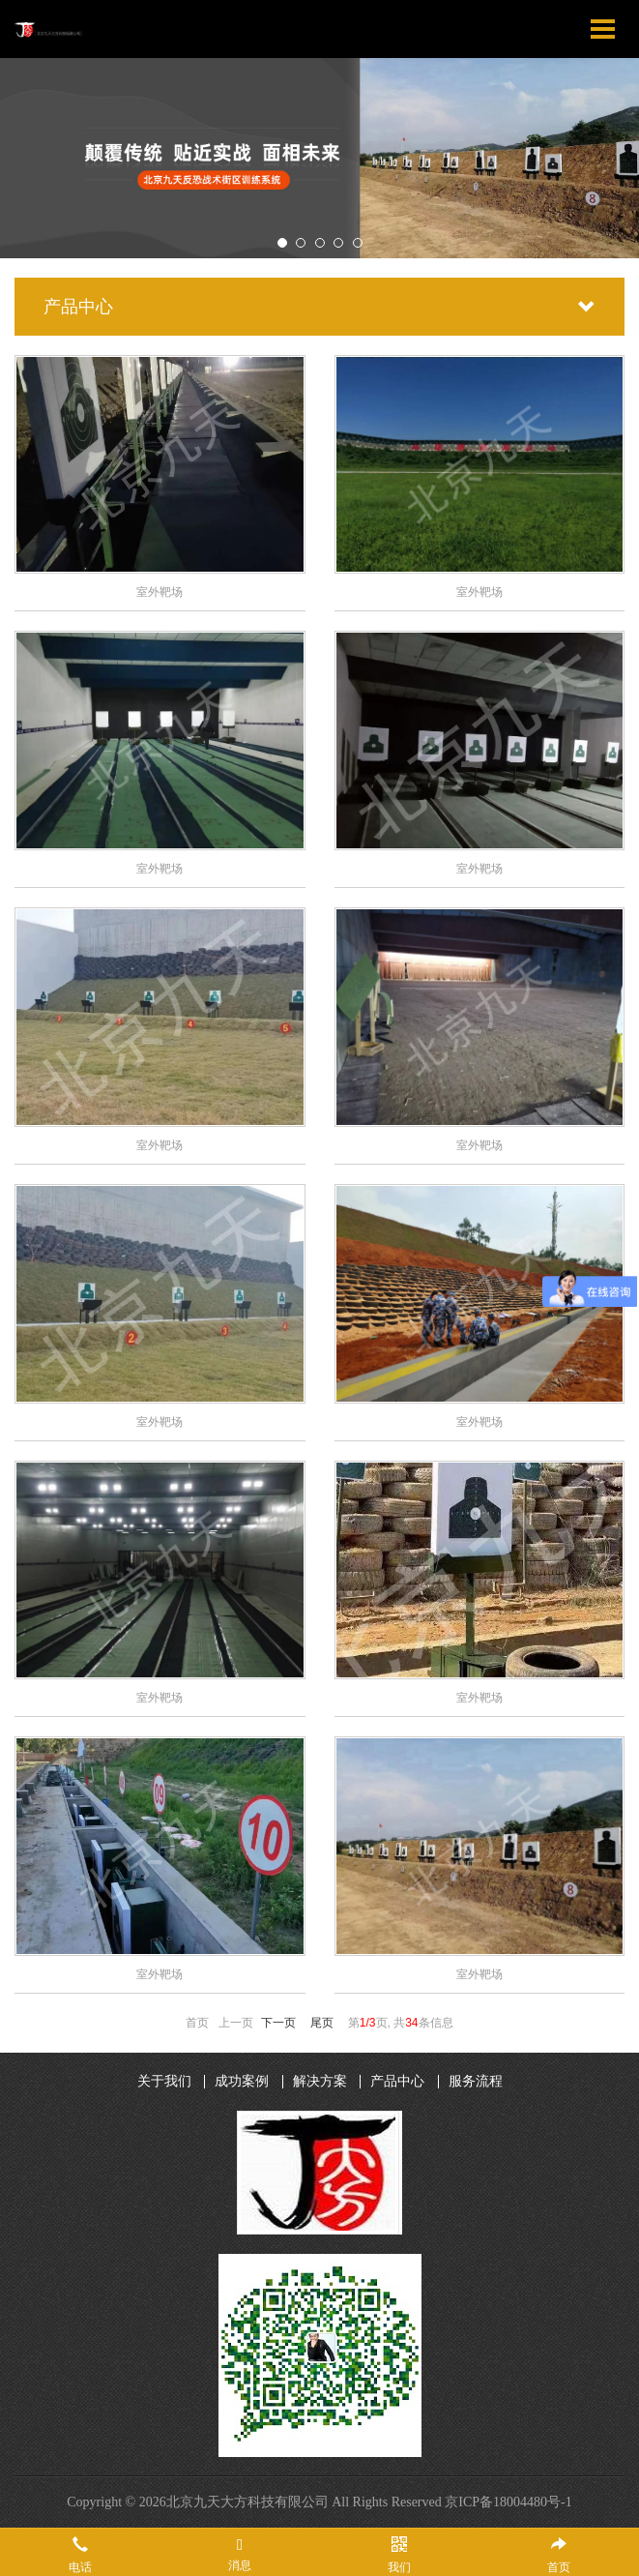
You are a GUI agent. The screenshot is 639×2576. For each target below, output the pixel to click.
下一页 (278, 2022)
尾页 (322, 2022)
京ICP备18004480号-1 (508, 2502)
